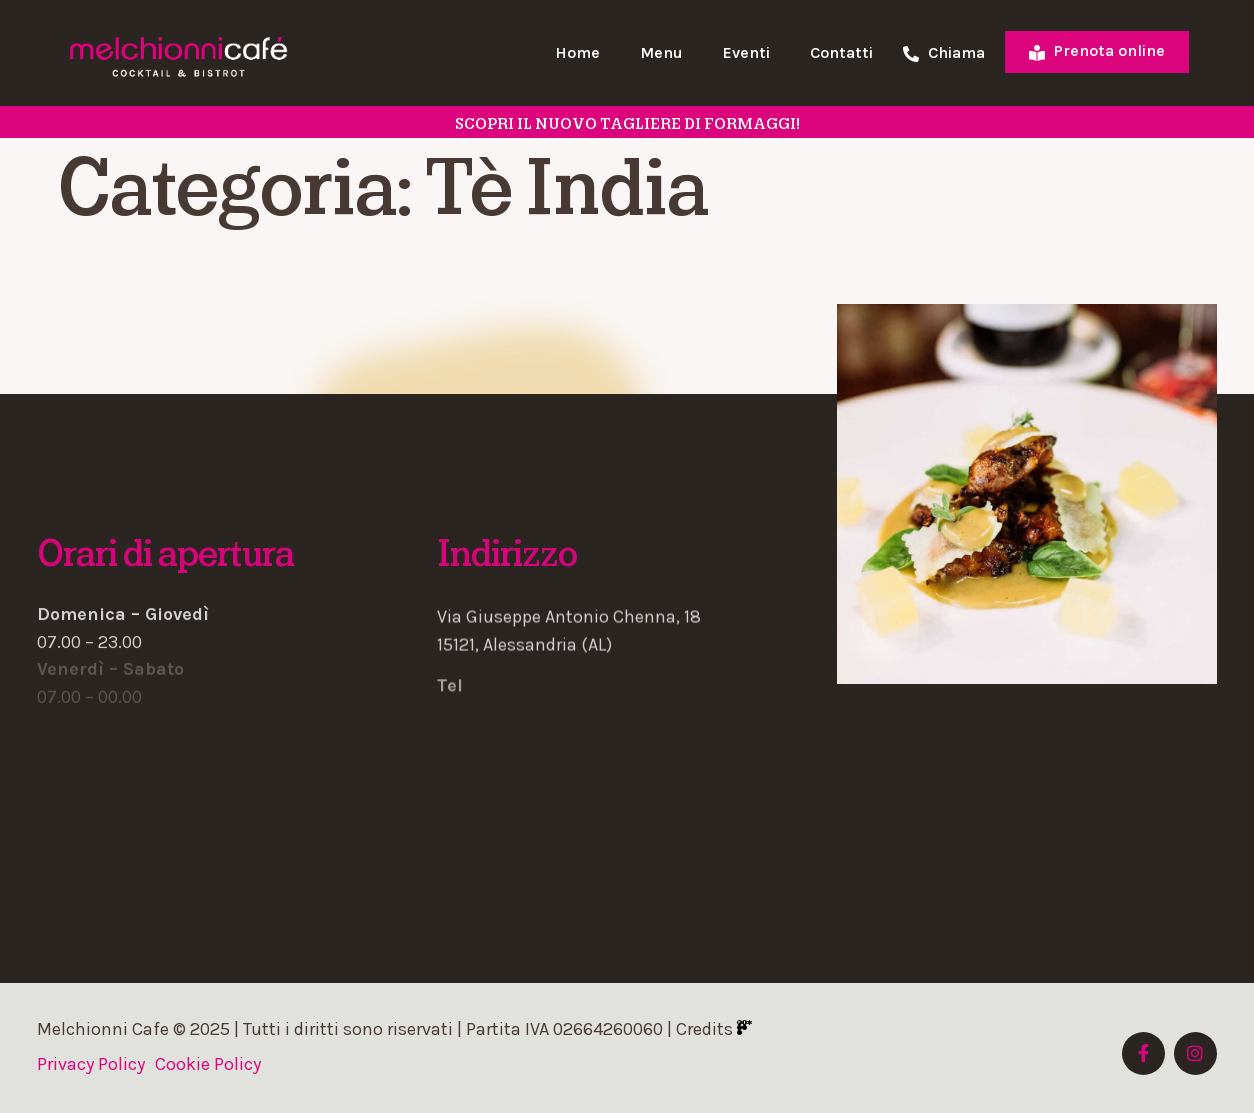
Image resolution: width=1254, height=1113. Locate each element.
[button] (627, 604)
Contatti (841, 52)
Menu (661, 52)
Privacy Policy (91, 1064)
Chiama (944, 53)
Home (577, 52)
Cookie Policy (208, 1064)
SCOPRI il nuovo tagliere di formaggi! (627, 124)
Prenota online (1097, 50)
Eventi (746, 52)
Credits (714, 1029)
